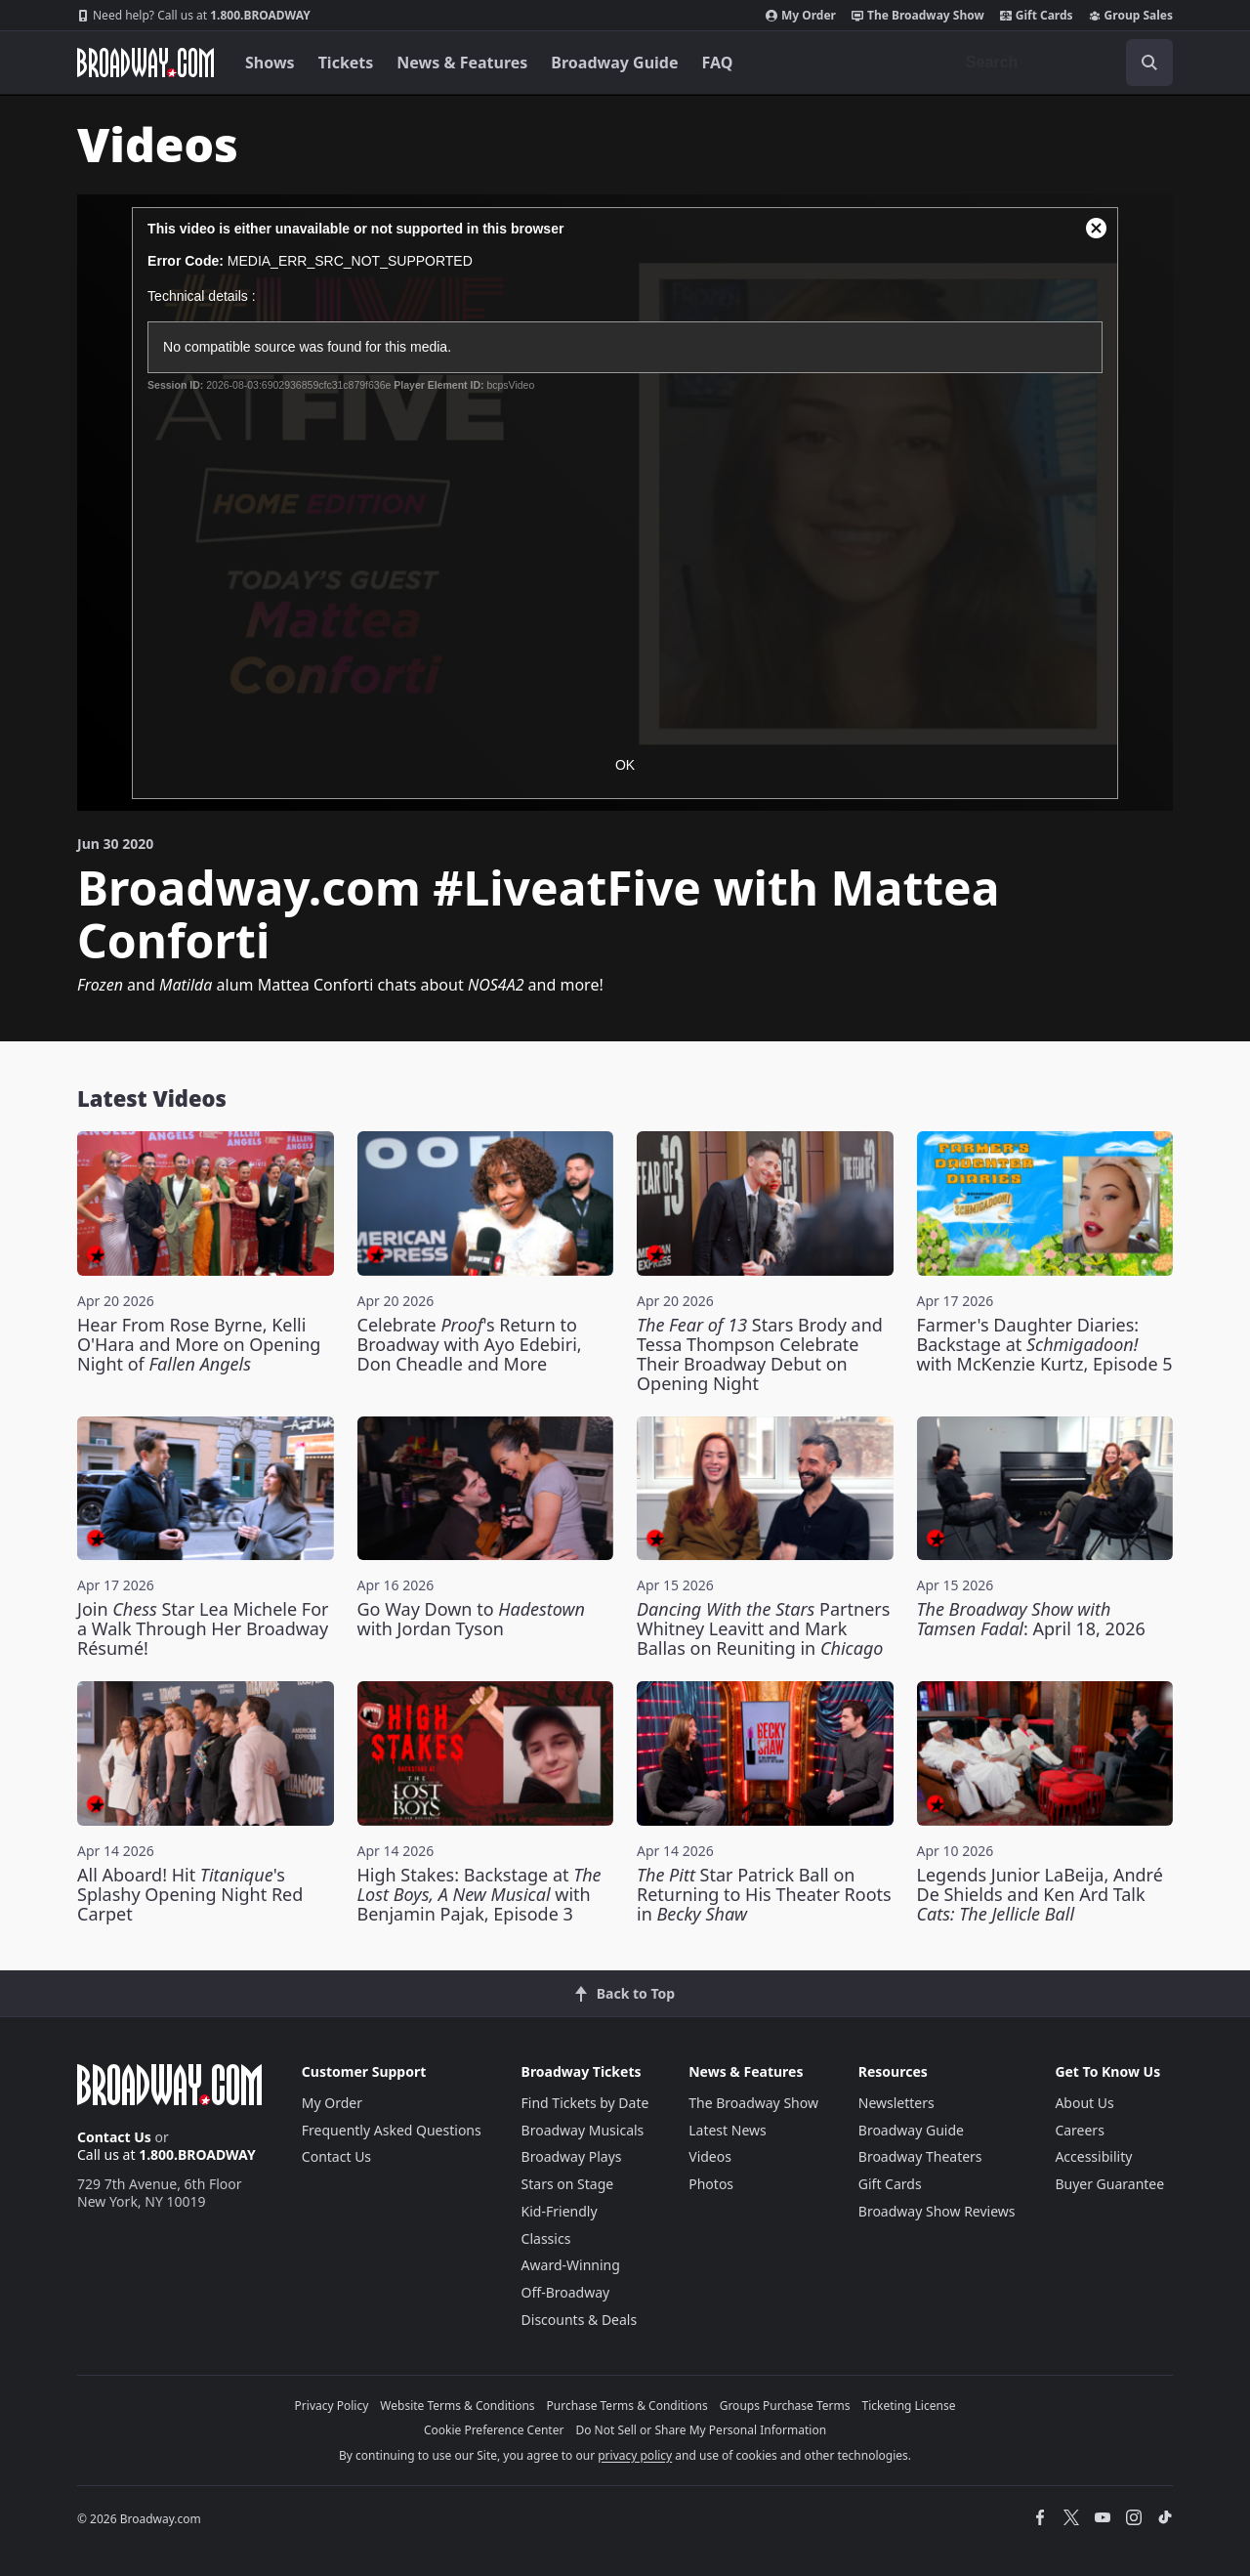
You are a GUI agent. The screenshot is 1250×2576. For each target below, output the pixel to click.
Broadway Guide (614, 62)
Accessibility (1093, 2156)
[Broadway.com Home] (145, 62)
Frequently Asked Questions (391, 2130)
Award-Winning (570, 2265)
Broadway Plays (571, 2156)
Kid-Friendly (559, 2211)
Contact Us (114, 2137)
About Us (1084, 2102)
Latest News (727, 2130)
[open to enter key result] (1149, 62)
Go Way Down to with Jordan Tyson (471, 1618)
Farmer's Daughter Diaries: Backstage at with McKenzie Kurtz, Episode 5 (1045, 1344)
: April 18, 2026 (1031, 1618)
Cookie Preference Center (494, 2430)
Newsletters (896, 2102)
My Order (801, 15)
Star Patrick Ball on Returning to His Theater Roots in (764, 1894)
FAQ (717, 62)
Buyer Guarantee (1109, 2184)
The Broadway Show (918, 15)
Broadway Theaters (920, 2156)
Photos (710, 2184)
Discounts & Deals (579, 2319)
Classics (546, 2238)
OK (625, 765)
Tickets (346, 62)
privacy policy (635, 2455)
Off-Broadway (565, 2292)
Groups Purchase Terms (785, 2405)
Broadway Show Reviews (937, 2211)
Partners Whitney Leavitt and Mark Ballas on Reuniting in (763, 1628)
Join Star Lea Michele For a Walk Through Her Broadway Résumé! (202, 1628)
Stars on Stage (567, 2184)
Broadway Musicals (583, 2130)
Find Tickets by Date (585, 2102)
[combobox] (1061, 62)
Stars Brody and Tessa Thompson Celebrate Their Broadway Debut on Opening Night (760, 1354)
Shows (270, 62)
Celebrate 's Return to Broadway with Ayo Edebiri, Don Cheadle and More (469, 1344)
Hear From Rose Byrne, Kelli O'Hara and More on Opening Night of (198, 1344)
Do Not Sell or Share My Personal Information (700, 2430)
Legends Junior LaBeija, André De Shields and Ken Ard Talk (1040, 1894)
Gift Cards (1036, 15)
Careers (1079, 2130)
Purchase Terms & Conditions (627, 2405)
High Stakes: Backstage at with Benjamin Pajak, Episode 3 (479, 1894)
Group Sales (1131, 15)
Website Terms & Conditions (457, 2405)
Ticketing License (909, 2405)
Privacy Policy (332, 2405)
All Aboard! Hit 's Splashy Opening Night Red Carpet (190, 1894)
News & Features (461, 62)
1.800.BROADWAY (194, 15)
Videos (709, 2156)
